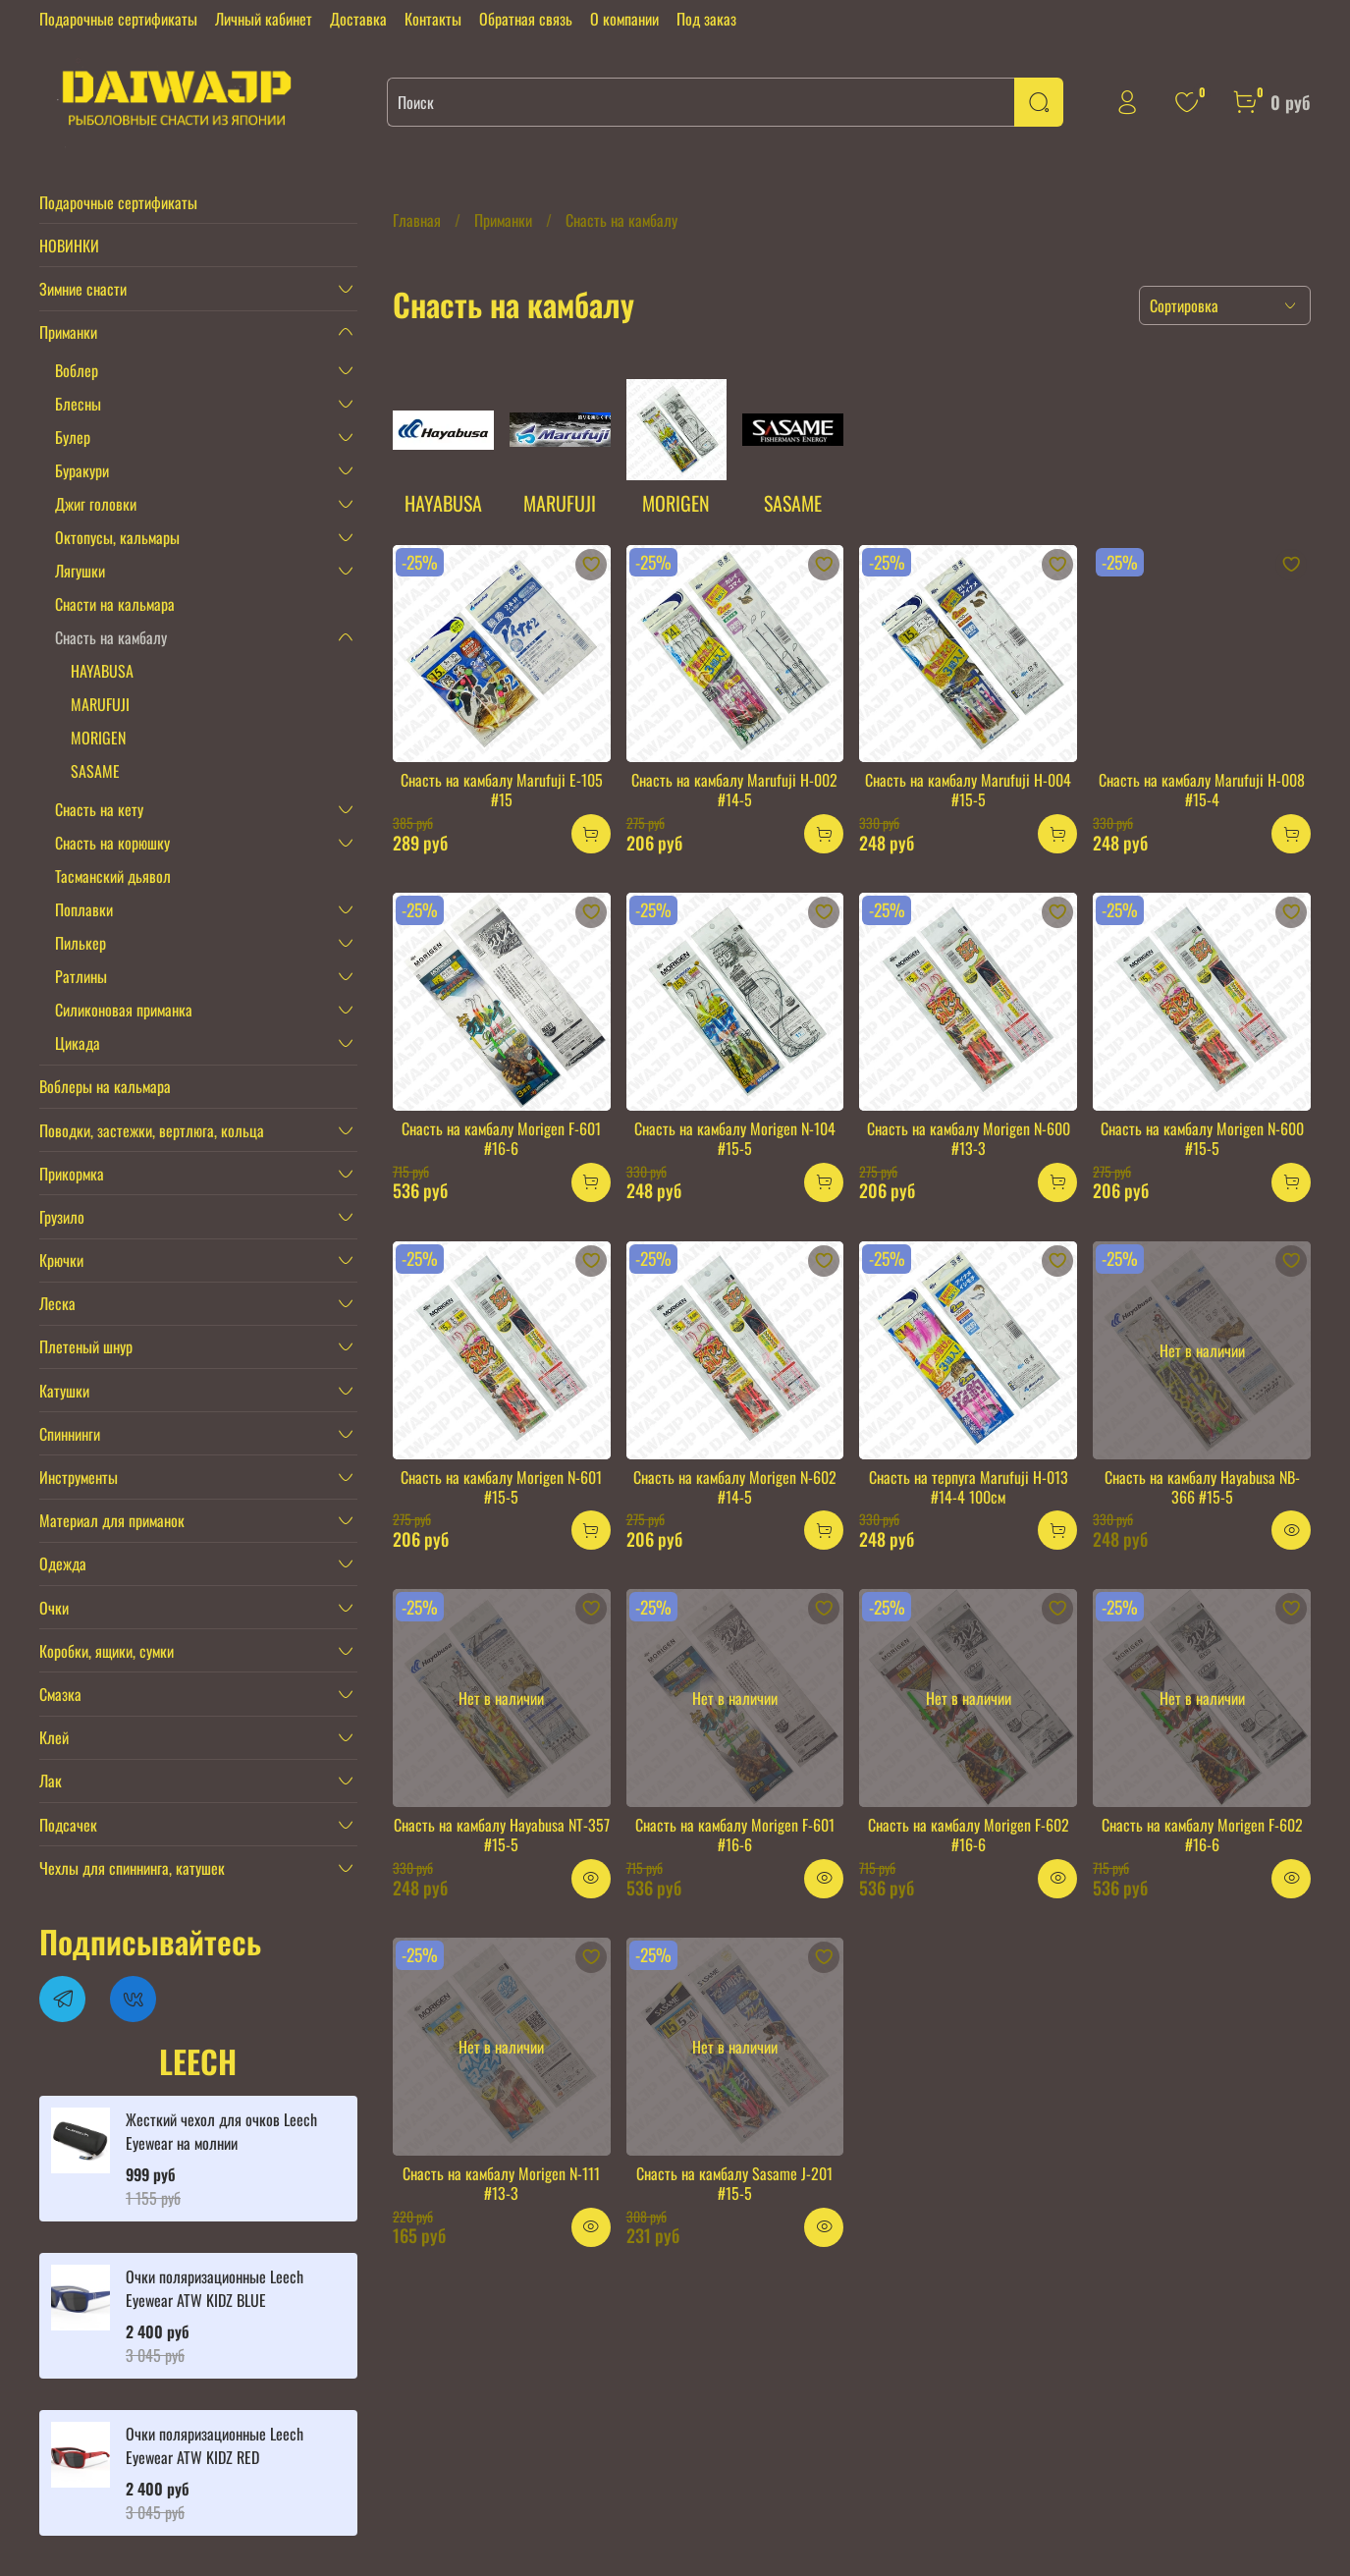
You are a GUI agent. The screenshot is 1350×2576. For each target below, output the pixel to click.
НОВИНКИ (69, 245)
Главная (417, 220)
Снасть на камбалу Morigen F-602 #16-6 (968, 1834)
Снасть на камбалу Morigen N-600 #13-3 (968, 1138)
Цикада (77, 1043)
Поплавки (84, 909)
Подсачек (68, 1824)
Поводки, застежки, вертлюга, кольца (151, 1130)
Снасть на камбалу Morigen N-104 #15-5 (735, 1138)
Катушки (64, 1390)
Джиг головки (95, 504)
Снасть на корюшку (112, 842)
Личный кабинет (263, 18)
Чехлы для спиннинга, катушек (132, 1868)
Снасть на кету (99, 809)
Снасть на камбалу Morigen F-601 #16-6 (501, 1138)
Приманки (503, 220)
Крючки (61, 1260)
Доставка (358, 18)
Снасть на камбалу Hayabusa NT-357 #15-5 (502, 1834)
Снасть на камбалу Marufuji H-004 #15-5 (968, 789)
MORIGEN (98, 737)
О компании (624, 18)
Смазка (60, 1694)
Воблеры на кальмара (105, 1086)
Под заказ (706, 18)
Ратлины (81, 976)
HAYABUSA (102, 671)
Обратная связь (525, 18)
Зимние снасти (83, 289)
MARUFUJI (100, 704)
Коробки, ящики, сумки (106, 1651)
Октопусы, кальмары (117, 537)
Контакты (433, 18)
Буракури (82, 470)
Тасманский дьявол (113, 876)
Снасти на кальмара (115, 604)
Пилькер (80, 943)
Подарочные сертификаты (118, 18)
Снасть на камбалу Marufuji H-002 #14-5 (734, 789)
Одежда (62, 1563)
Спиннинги (69, 1434)
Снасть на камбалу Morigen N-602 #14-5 (735, 1486)
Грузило (61, 1217)
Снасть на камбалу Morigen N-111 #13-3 (501, 2183)
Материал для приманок (112, 1520)
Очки (54, 1607)
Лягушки (80, 570)
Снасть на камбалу (111, 637)
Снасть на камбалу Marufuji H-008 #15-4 (1202, 789)
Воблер (76, 370)
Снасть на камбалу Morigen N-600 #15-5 (1202, 1138)
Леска (57, 1303)
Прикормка (71, 1173)
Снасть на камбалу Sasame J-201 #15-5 (734, 2183)
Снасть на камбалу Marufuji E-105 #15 (502, 789)
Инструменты (78, 1477)
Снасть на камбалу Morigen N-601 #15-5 (501, 1486)
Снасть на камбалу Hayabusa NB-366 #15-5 (1202, 1486)
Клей (54, 1737)
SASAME (95, 771)
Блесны (78, 403)
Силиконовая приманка (123, 1009)
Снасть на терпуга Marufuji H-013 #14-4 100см (968, 1486)
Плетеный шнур (86, 1346)
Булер (72, 437)
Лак (50, 1780)
